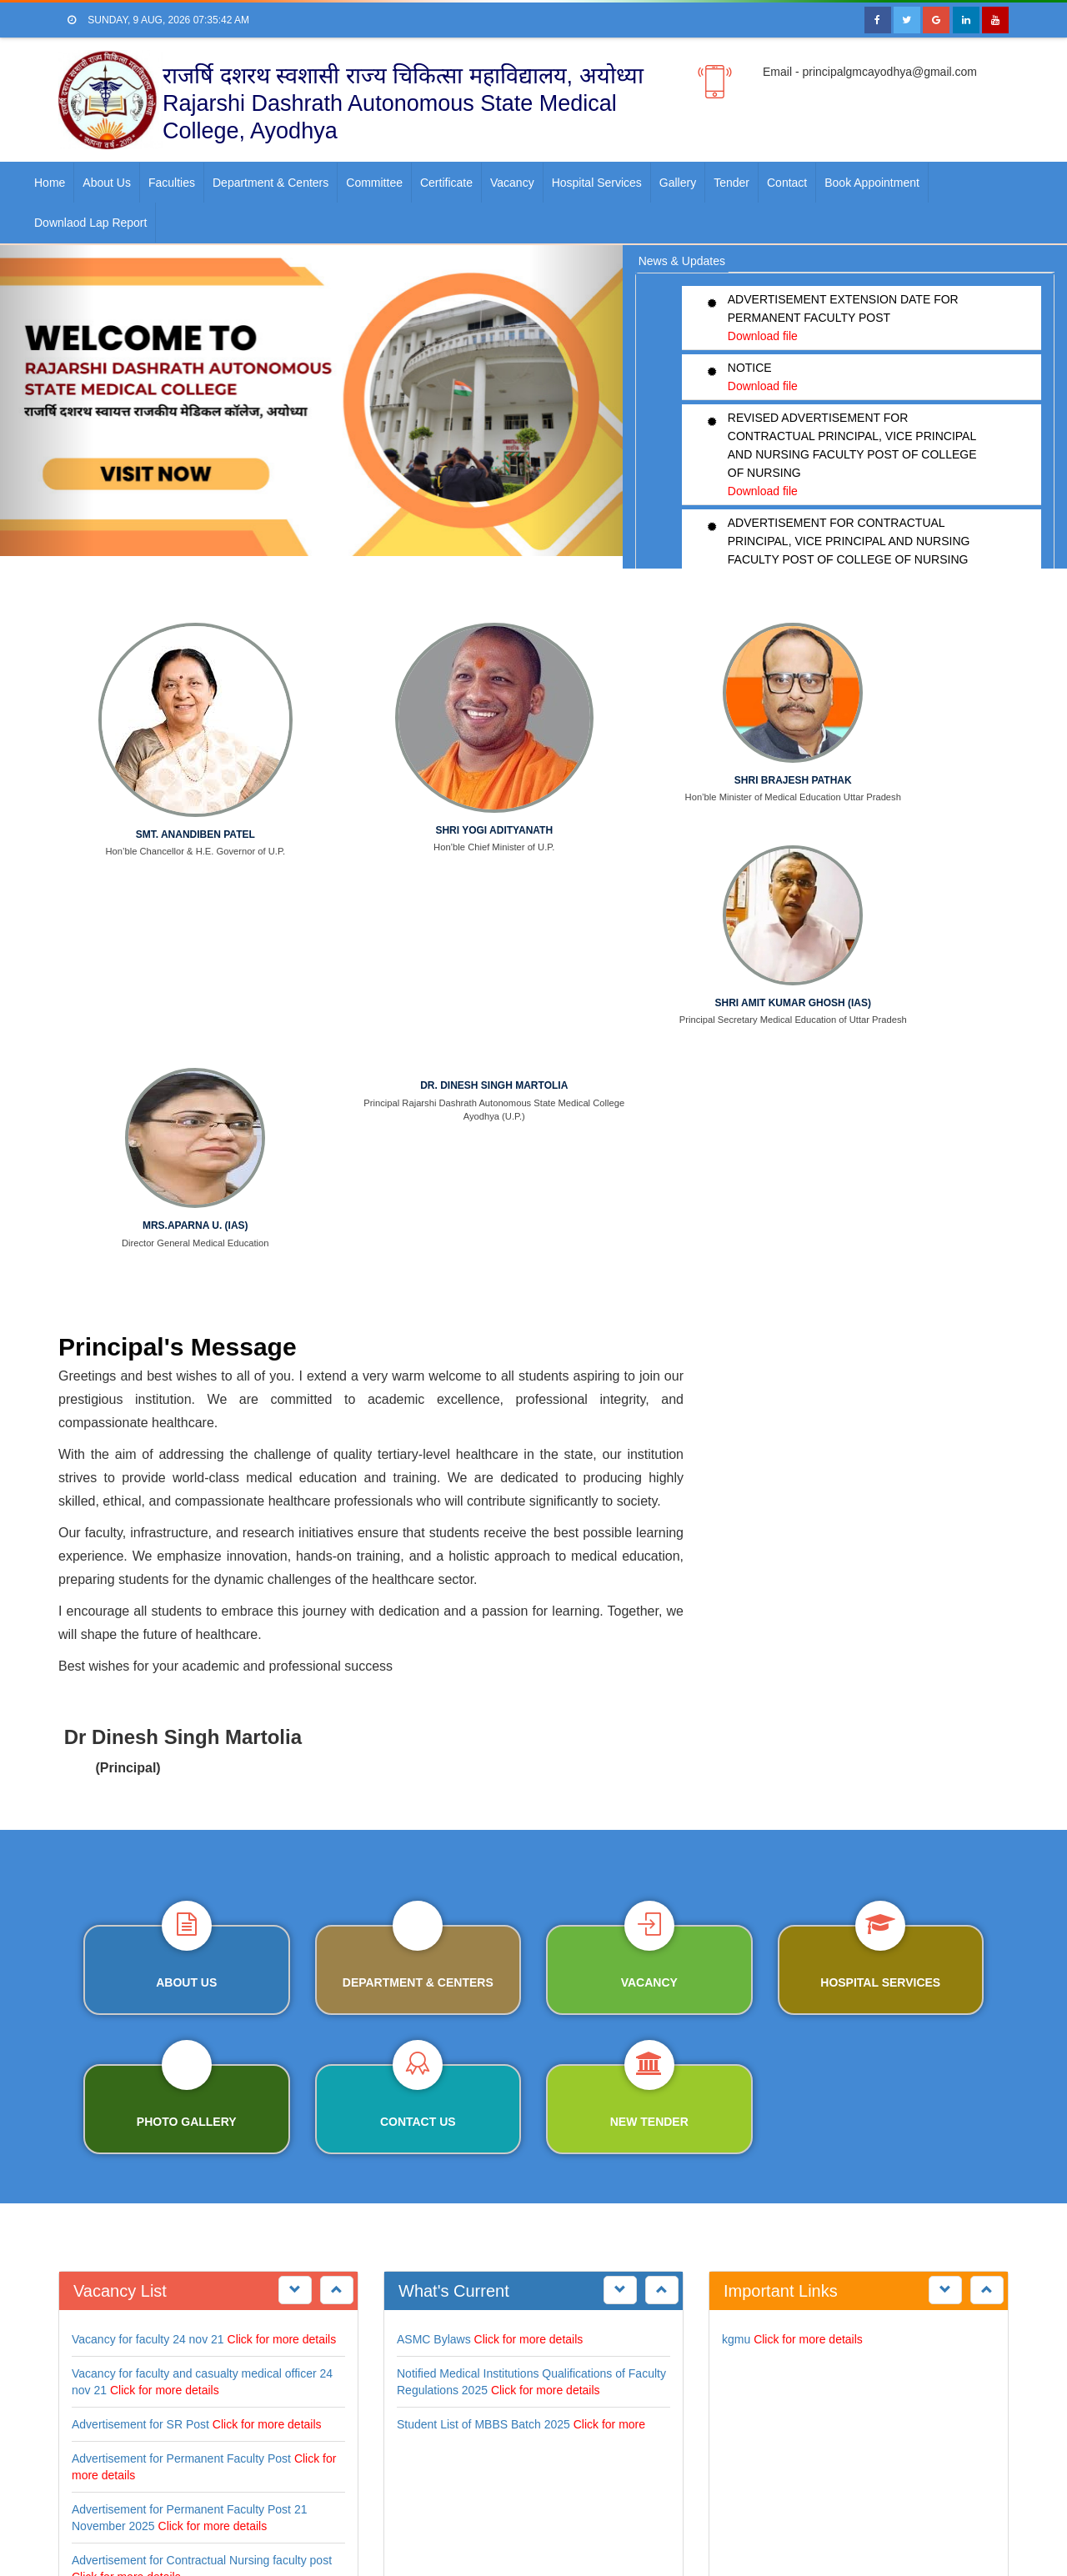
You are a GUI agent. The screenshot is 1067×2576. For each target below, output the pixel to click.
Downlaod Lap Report (90, 222)
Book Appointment (871, 182)
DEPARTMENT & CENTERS (418, 1531)
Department (203, 2521)
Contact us (418, 1670)
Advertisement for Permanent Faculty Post (181, 2007)
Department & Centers (270, 182)
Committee (374, 182)
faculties (171, 182)
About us (107, 182)
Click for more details (282, 1888)
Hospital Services (597, 182)
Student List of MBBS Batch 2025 (483, 1973)
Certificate (446, 182)
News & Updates (682, 261)
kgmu (736, 1888)
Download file (763, 336)
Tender (731, 182)
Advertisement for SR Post (140, 1973)
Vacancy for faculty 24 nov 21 (148, 1888)
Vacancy (512, 182)
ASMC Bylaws (434, 1888)
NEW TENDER (649, 1670)
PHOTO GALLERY (187, 1670)
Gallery (677, 182)
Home (49, 182)
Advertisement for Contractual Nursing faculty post (202, 2109)
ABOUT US (186, 1531)
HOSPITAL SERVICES (880, 1531)
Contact (787, 182)
